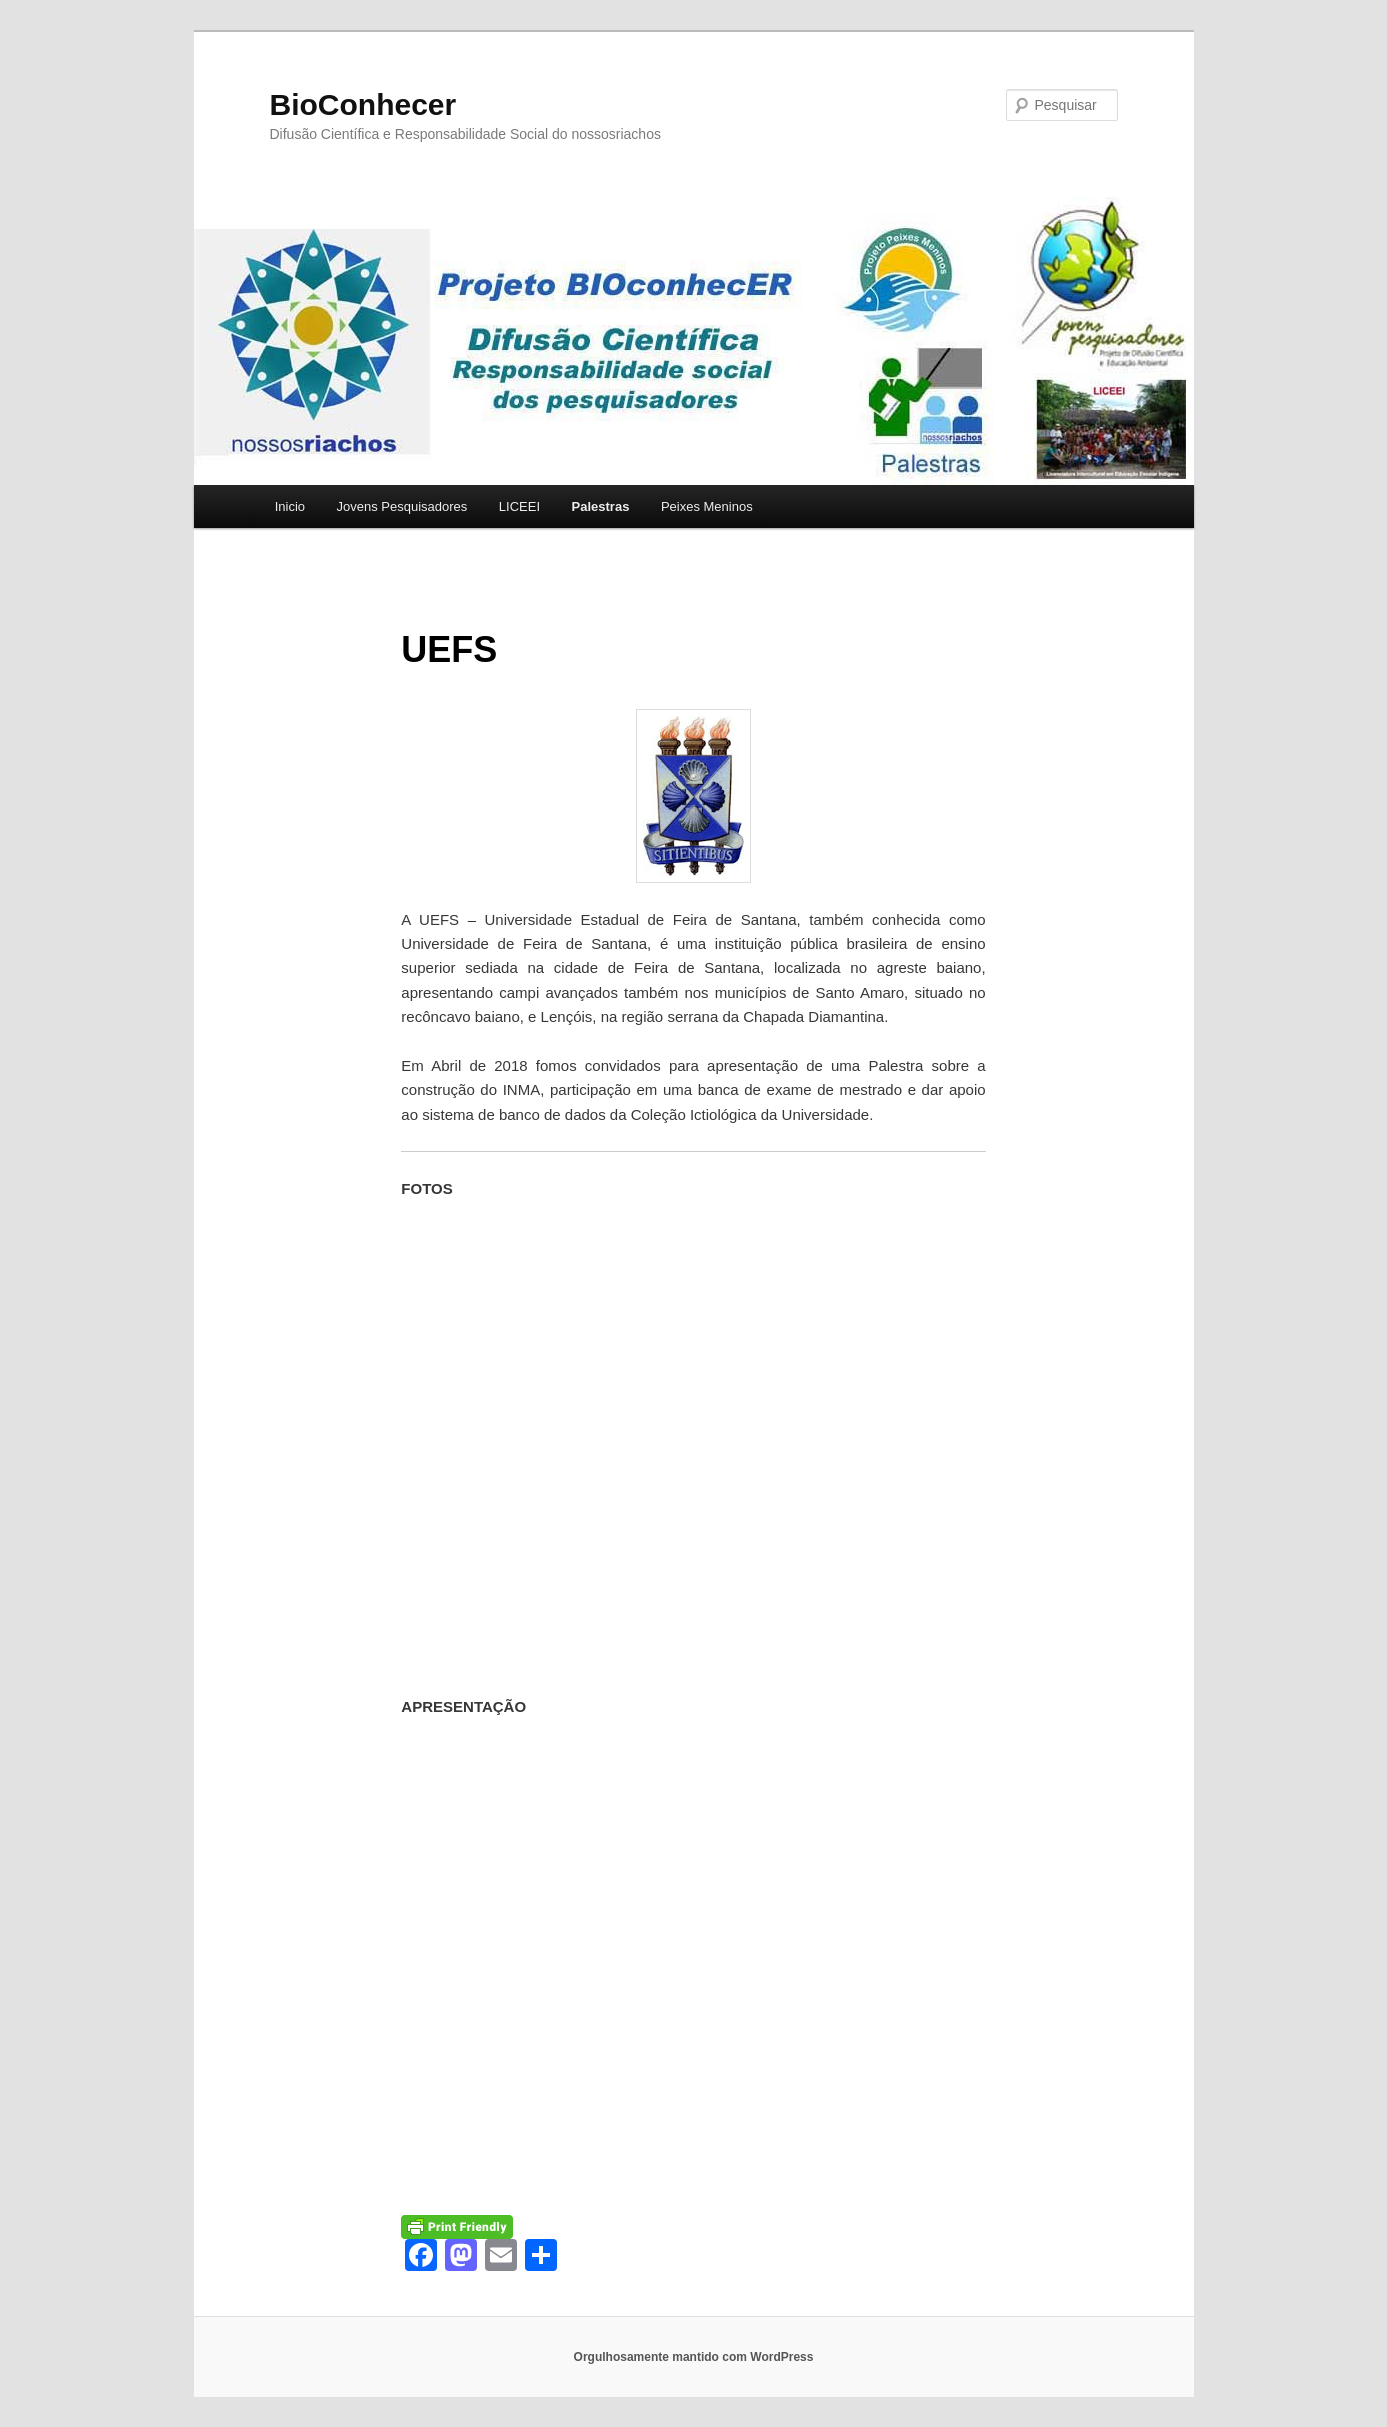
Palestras (601, 506)
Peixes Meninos (707, 506)
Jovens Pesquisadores (402, 506)
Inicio (290, 506)
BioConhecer (363, 104)
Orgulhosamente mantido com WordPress (694, 2357)
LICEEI (519, 506)
